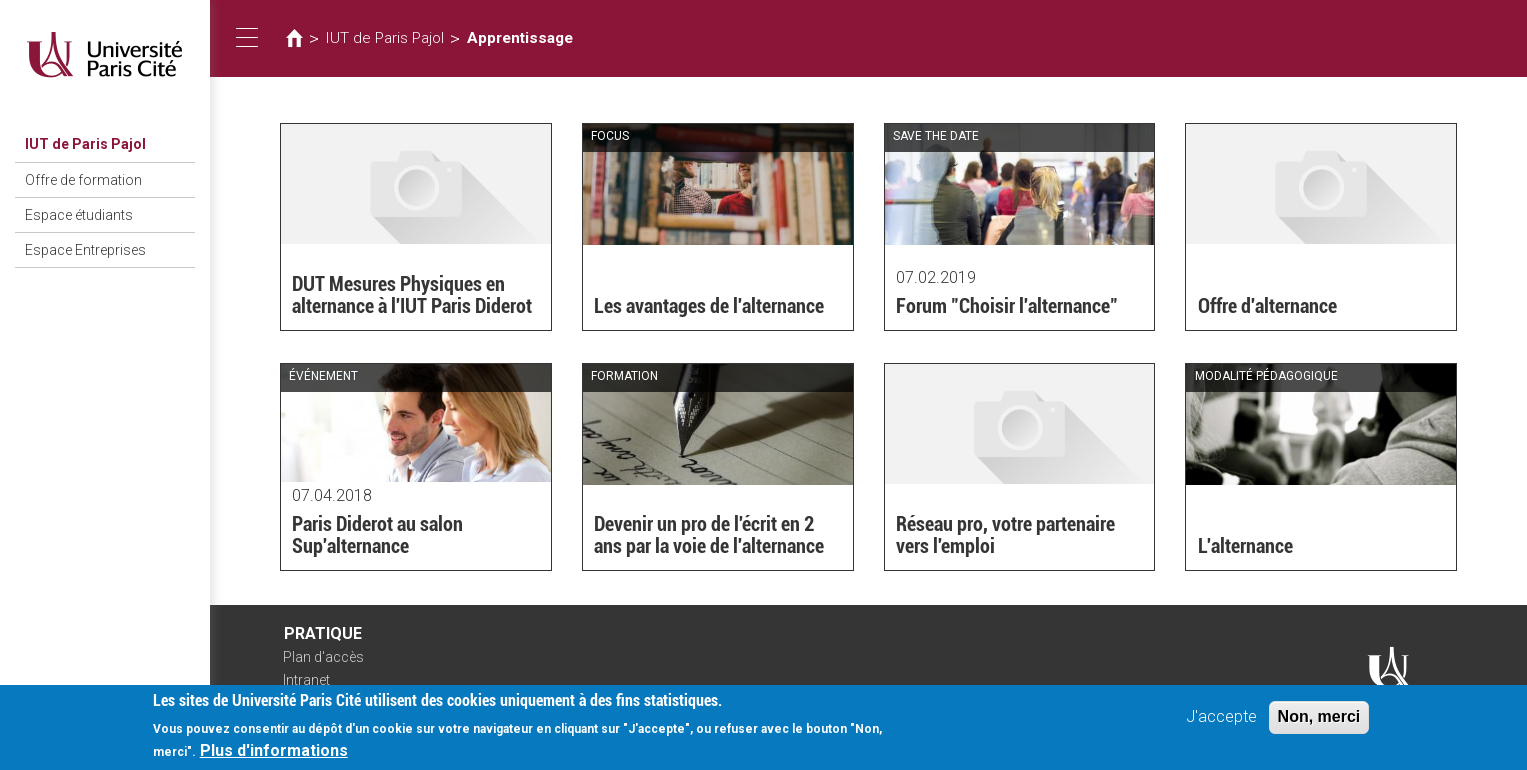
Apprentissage (520, 38)
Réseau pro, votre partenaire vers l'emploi (1005, 535)
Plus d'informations (274, 755)
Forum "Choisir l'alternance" (1007, 306)
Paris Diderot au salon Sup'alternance (377, 535)
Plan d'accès (323, 657)
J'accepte (1221, 721)
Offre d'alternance (1267, 306)
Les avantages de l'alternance (709, 306)
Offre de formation (83, 180)
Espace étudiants (79, 215)
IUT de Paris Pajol (85, 144)
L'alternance (1245, 546)
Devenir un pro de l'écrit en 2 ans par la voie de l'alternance (709, 535)
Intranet (306, 680)
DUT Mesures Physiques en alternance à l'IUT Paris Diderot (412, 295)
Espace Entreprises (85, 250)
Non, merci (1319, 721)
